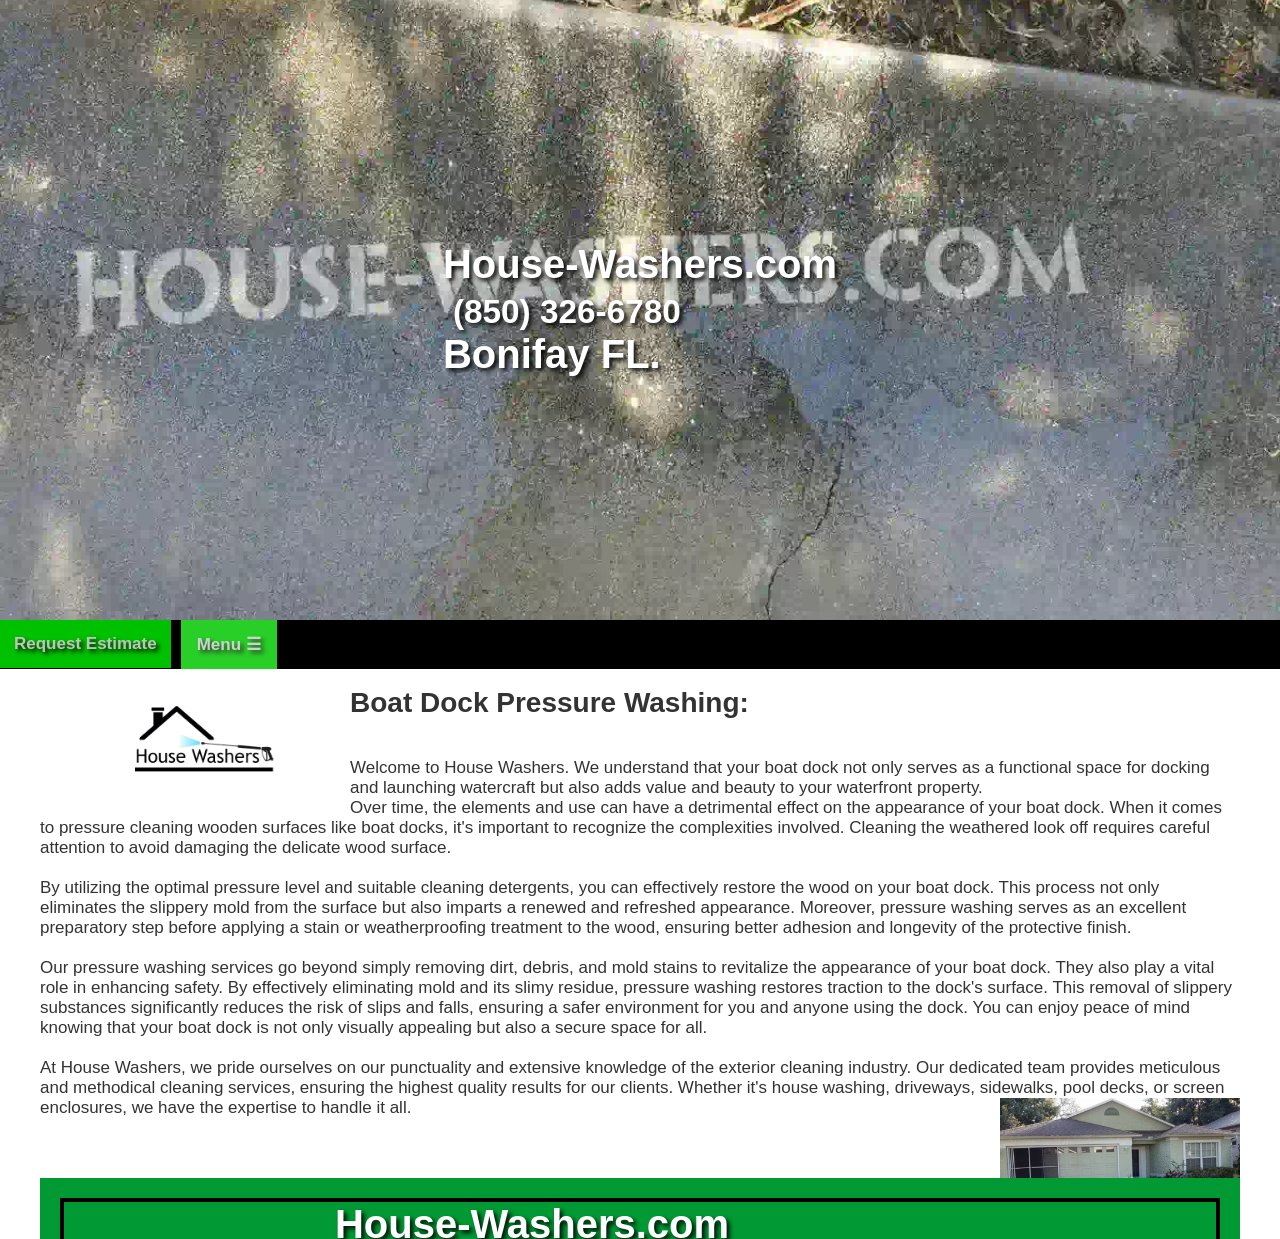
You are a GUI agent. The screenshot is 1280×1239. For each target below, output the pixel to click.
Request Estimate (85, 643)
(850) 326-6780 (567, 311)
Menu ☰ (229, 644)
